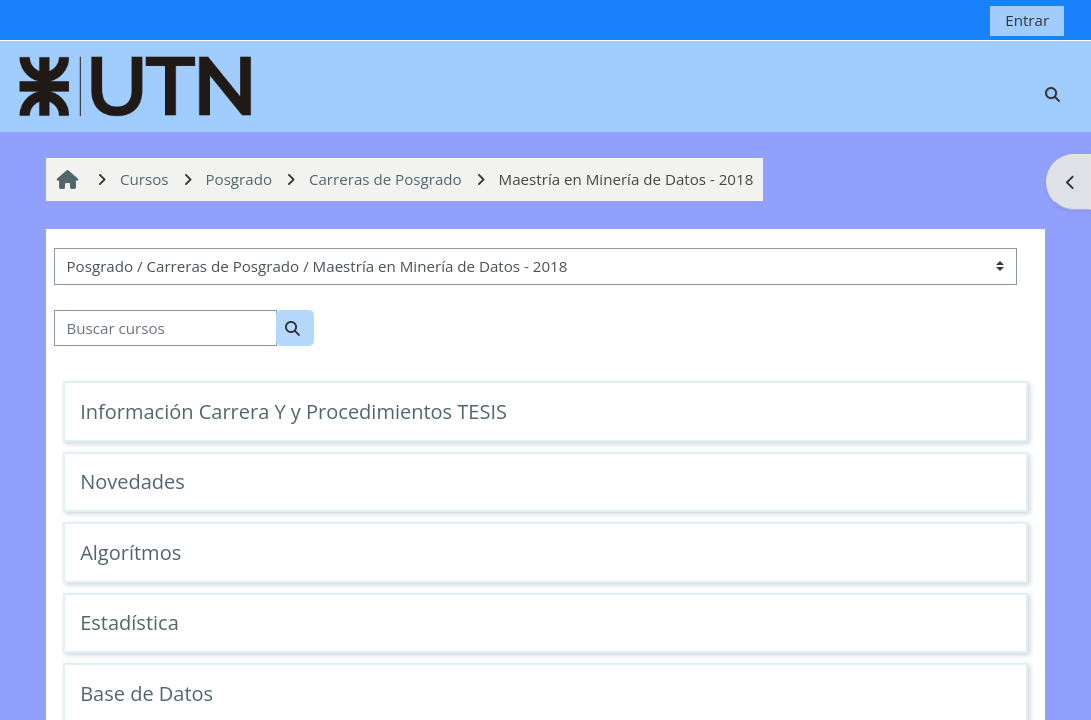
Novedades (132, 481)
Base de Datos (146, 693)
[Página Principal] (136, 84)
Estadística (129, 622)
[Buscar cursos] (165, 328)
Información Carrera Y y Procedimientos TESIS (293, 411)
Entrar (1027, 20)
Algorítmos (130, 552)
